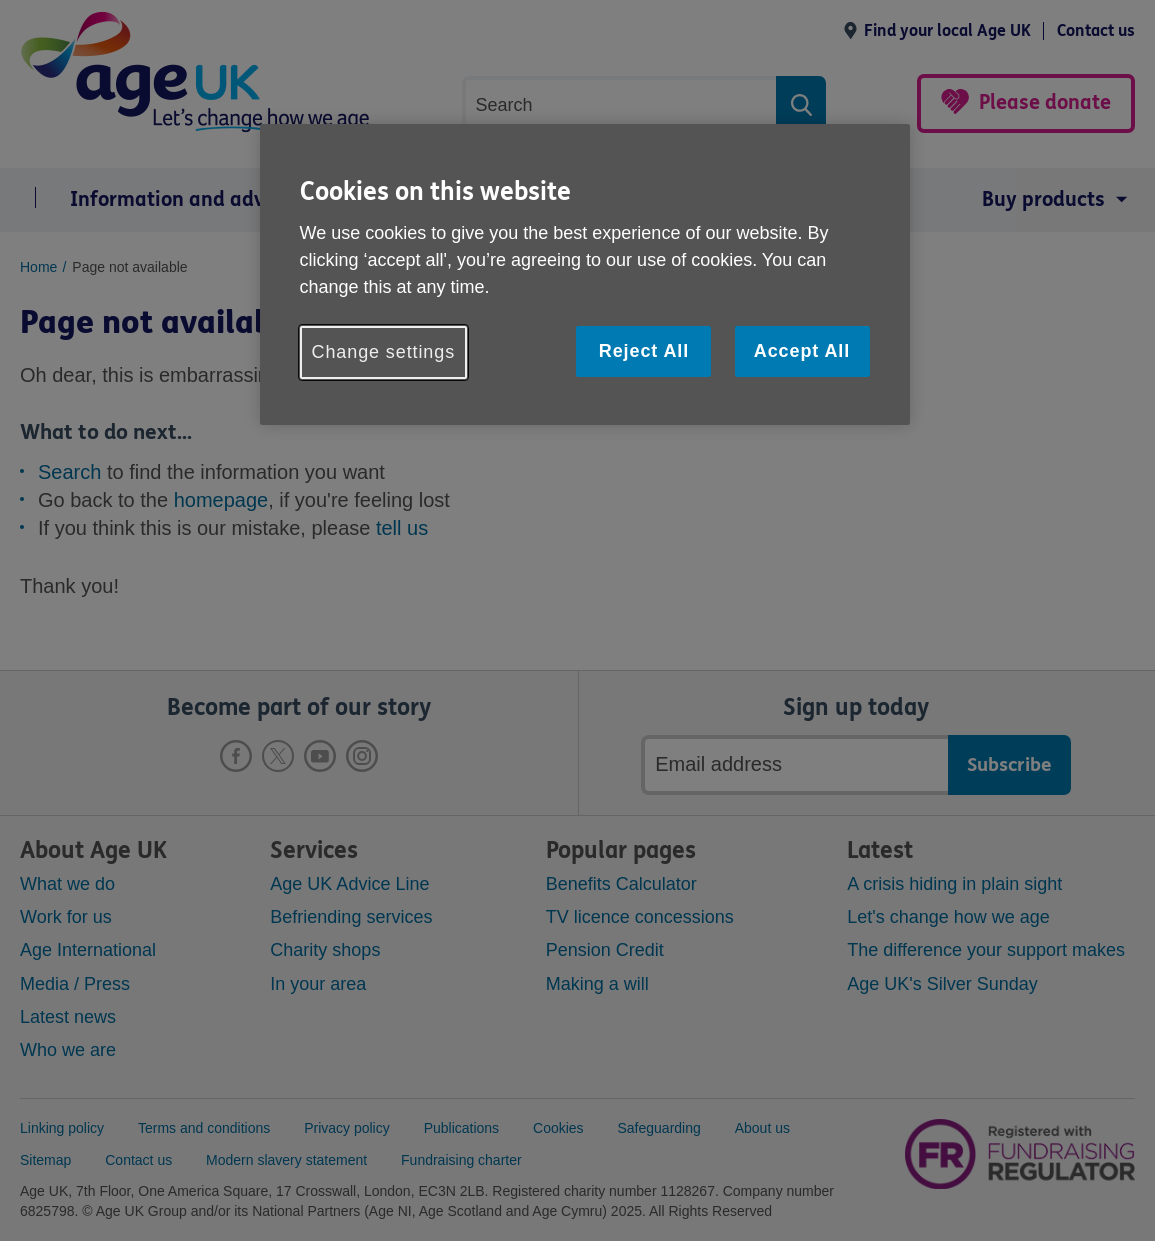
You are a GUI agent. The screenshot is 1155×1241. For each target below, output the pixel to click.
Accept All (802, 351)
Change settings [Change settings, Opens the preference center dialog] (384, 352)
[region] (585, 274)
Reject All (644, 351)
